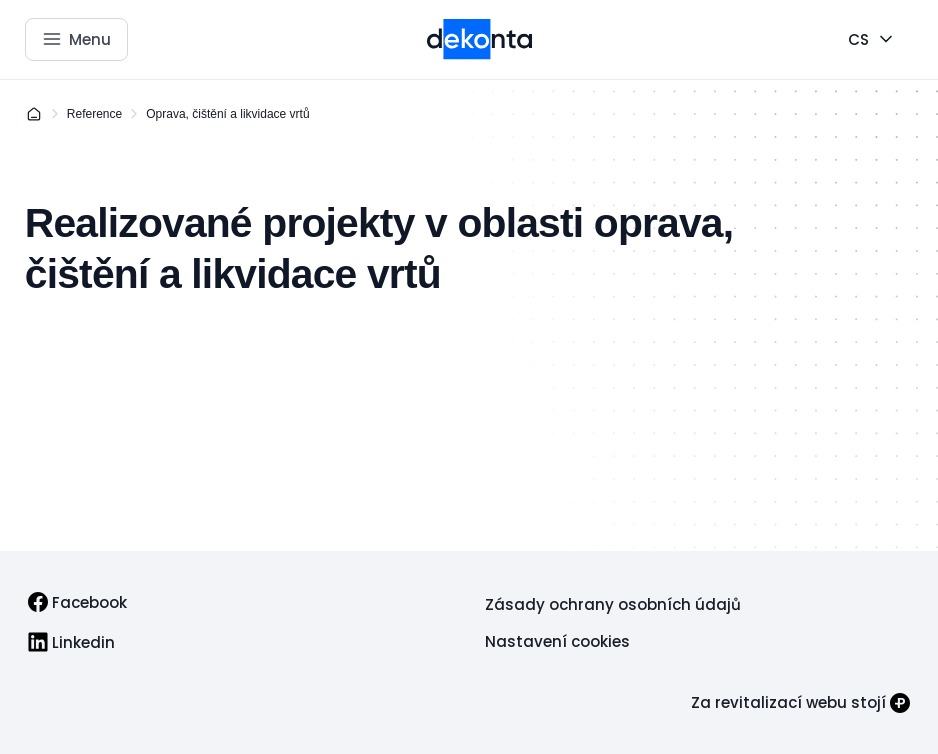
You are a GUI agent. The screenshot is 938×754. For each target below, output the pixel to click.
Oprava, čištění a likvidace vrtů (227, 114)
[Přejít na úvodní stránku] (480, 39)
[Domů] (34, 114)
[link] (77, 602)
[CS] (872, 39)
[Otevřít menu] (77, 39)
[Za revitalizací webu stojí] (800, 702)
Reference (94, 114)
